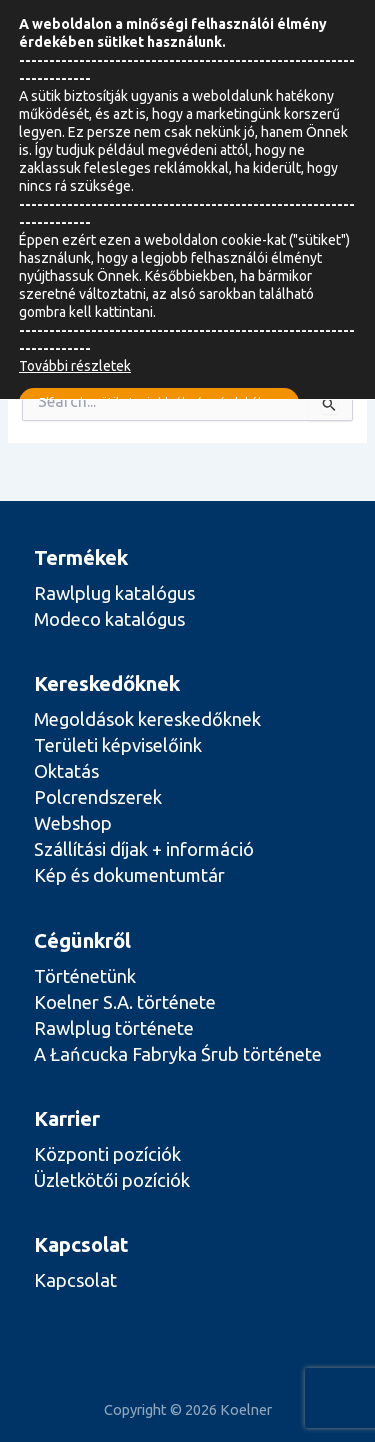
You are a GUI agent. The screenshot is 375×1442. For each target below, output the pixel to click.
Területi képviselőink (118, 745)
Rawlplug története (114, 1028)
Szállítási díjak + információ (144, 849)
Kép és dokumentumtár (129, 875)
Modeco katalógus (109, 619)
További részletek (75, 366)
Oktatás (66, 771)
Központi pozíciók (107, 1154)
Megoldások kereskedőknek (147, 719)
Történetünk (85, 976)
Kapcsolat (75, 1280)
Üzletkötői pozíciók (112, 1180)
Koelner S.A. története (125, 1002)
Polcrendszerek (98, 797)
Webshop (73, 823)
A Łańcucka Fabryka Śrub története (178, 1054)
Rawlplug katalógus (114, 593)
